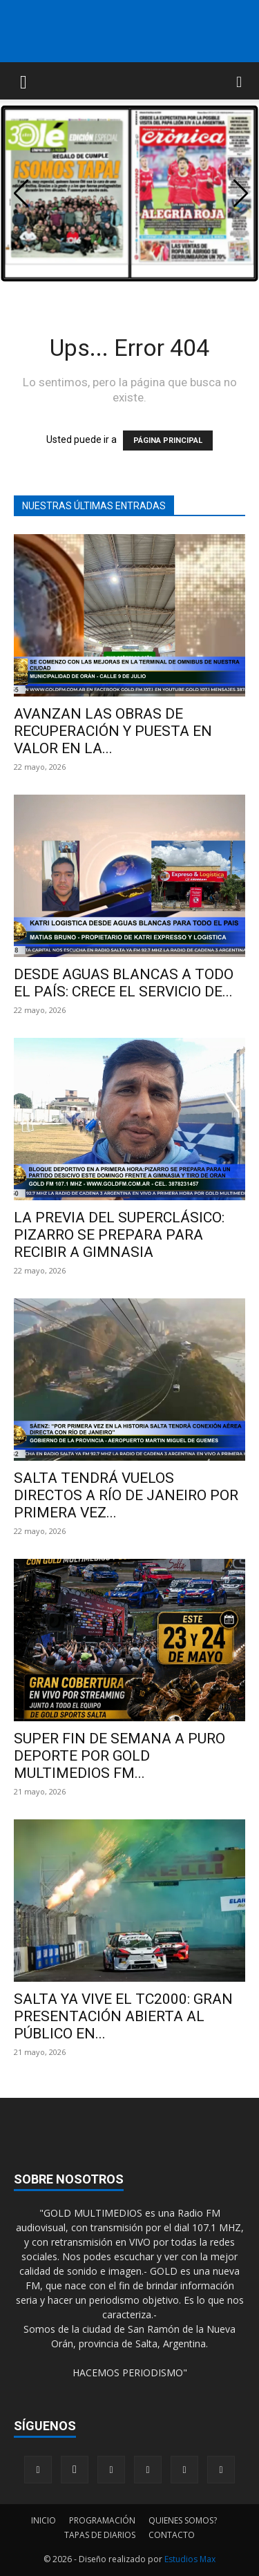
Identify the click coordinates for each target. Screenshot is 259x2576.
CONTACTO (171, 2535)
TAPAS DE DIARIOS (99, 2535)
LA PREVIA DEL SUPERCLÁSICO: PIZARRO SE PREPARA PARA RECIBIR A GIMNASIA (119, 1234)
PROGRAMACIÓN (102, 2520)
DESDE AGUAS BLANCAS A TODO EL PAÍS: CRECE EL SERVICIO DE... (123, 983)
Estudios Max (189, 2559)
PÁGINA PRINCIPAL (167, 440)
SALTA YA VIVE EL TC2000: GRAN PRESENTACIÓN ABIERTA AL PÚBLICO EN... (123, 2016)
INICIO (43, 2520)
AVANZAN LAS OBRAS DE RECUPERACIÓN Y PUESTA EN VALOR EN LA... (113, 731)
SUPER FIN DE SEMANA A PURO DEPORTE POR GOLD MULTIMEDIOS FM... (119, 1755)
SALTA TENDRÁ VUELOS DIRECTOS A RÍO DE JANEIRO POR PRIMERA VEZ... (126, 1495)
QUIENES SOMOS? (182, 2520)
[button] (23, 81)
